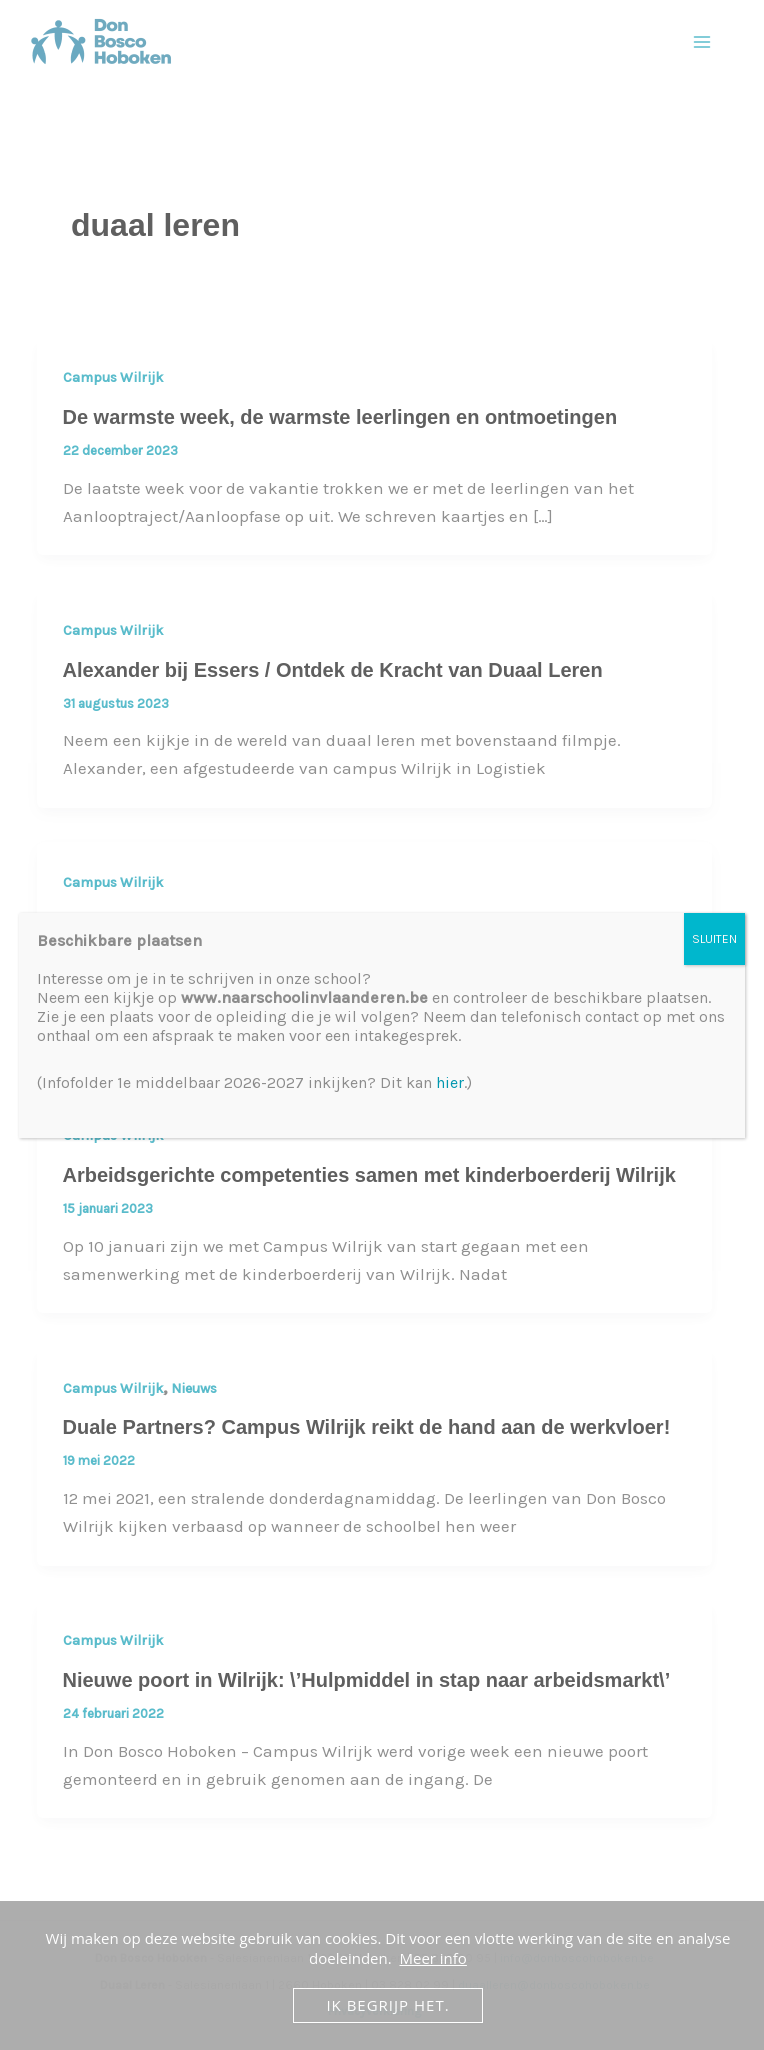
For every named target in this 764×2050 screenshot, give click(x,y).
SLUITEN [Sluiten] (714, 939)
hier (450, 1082)
